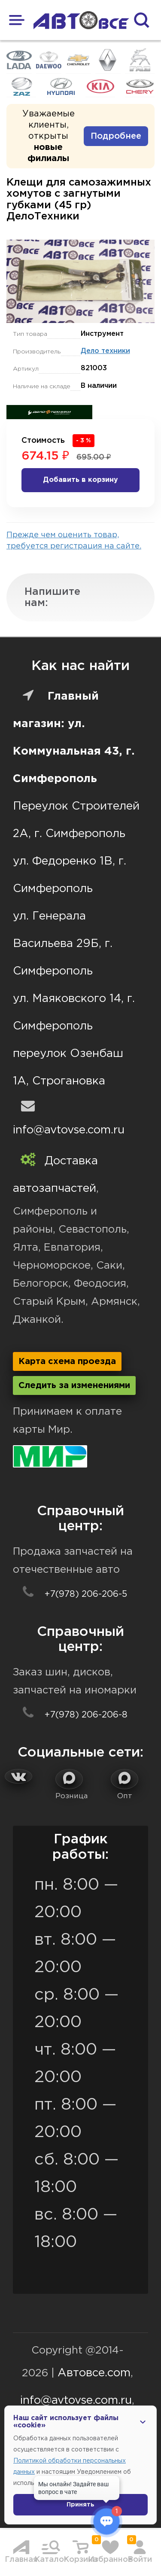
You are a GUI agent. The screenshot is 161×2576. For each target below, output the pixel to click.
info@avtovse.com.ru (69, 1130)
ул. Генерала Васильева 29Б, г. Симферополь (62, 943)
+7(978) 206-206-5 (70, 1594)
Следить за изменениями (74, 1385)
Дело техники (105, 351)
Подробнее (116, 136)
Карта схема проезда (67, 1361)
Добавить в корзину (80, 480)
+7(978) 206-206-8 (70, 1715)
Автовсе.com (94, 2373)
